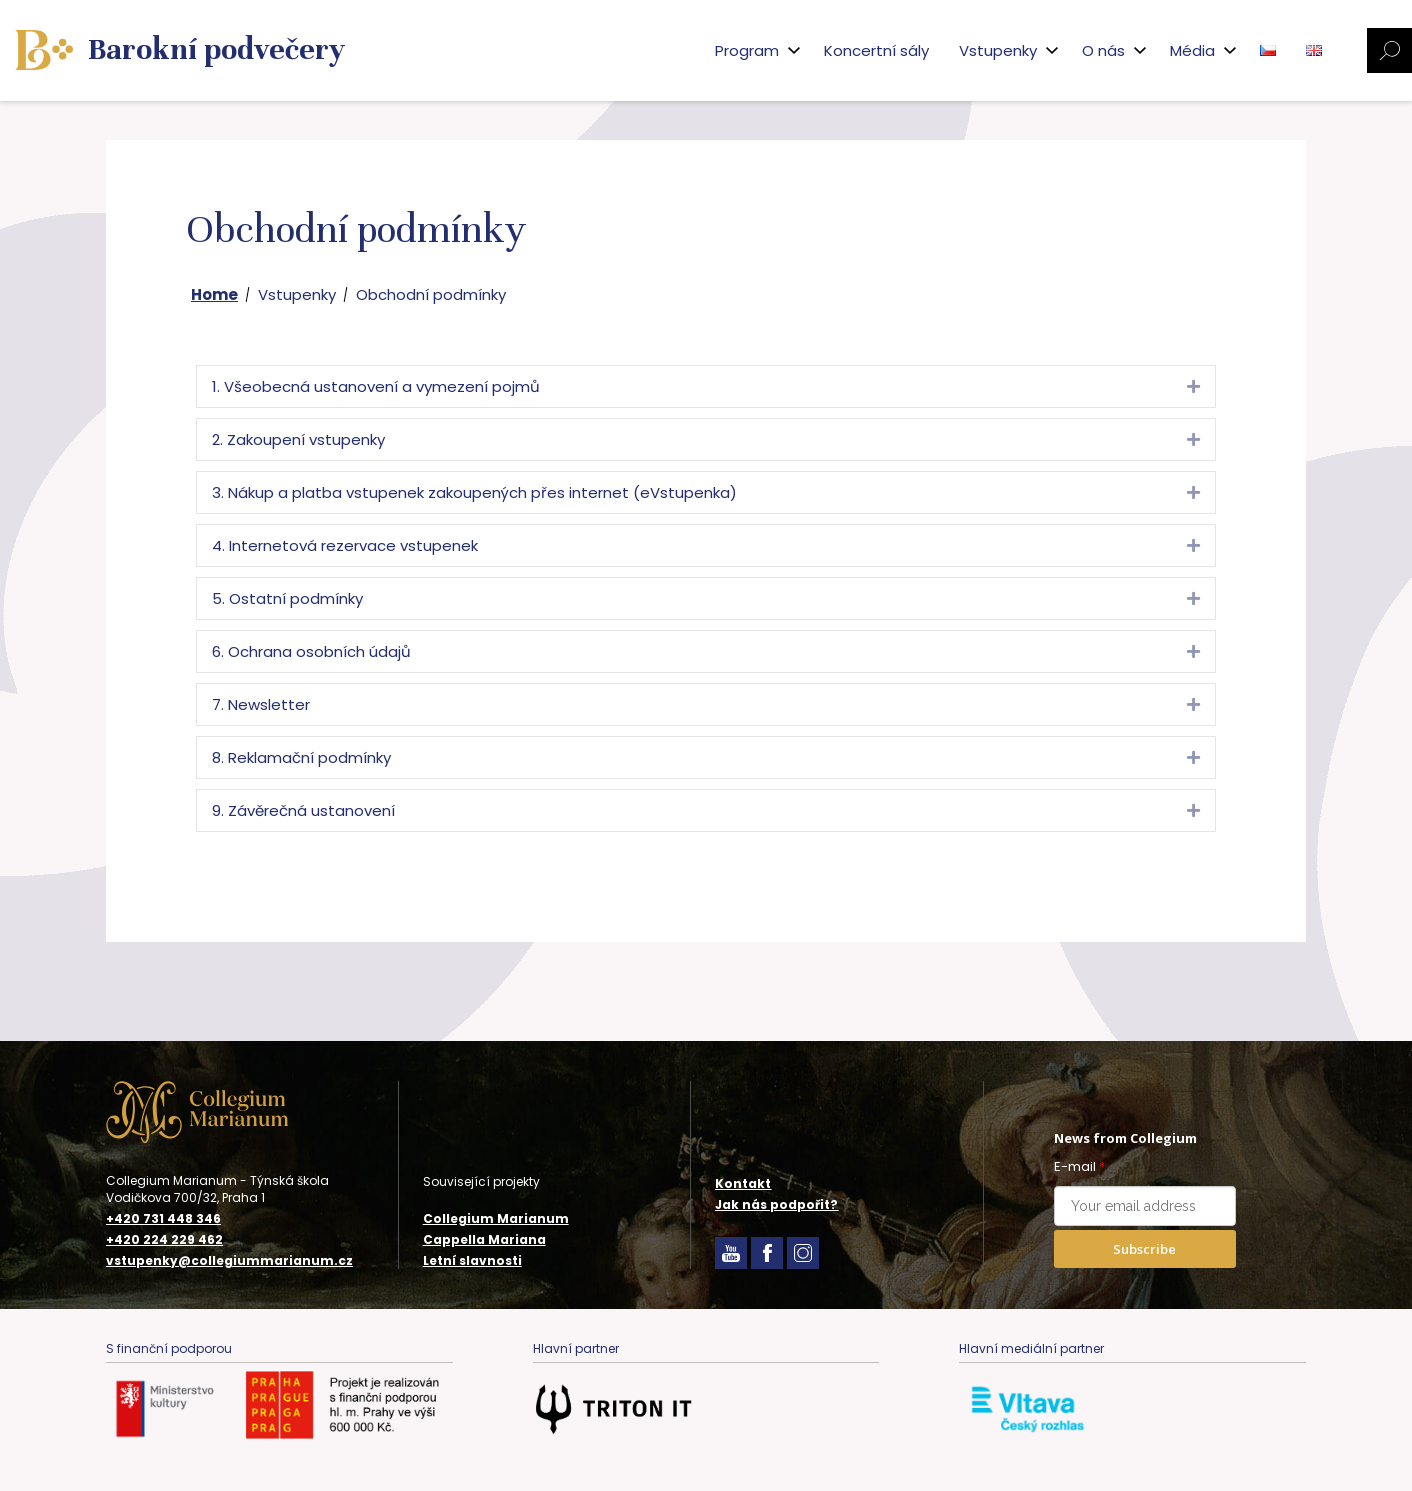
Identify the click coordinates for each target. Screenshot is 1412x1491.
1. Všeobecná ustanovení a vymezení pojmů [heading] (376, 386)
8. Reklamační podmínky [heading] (301, 757)
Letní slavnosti (472, 1260)
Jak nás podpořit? (776, 1204)
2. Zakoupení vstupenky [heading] (298, 439)
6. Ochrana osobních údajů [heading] (311, 651)
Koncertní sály (876, 50)
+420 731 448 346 (163, 1219)
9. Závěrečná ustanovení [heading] (303, 810)
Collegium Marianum (496, 1218)
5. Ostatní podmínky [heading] (287, 598)
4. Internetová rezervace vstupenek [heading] (345, 545)
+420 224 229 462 (164, 1240)
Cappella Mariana (484, 1239)
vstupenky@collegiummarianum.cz (229, 1261)
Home (214, 294)
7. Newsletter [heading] (261, 704)
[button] (1193, 386)
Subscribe (1144, 1249)
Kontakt (743, 1183)
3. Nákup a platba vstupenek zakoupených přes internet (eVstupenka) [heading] (474, 492)
